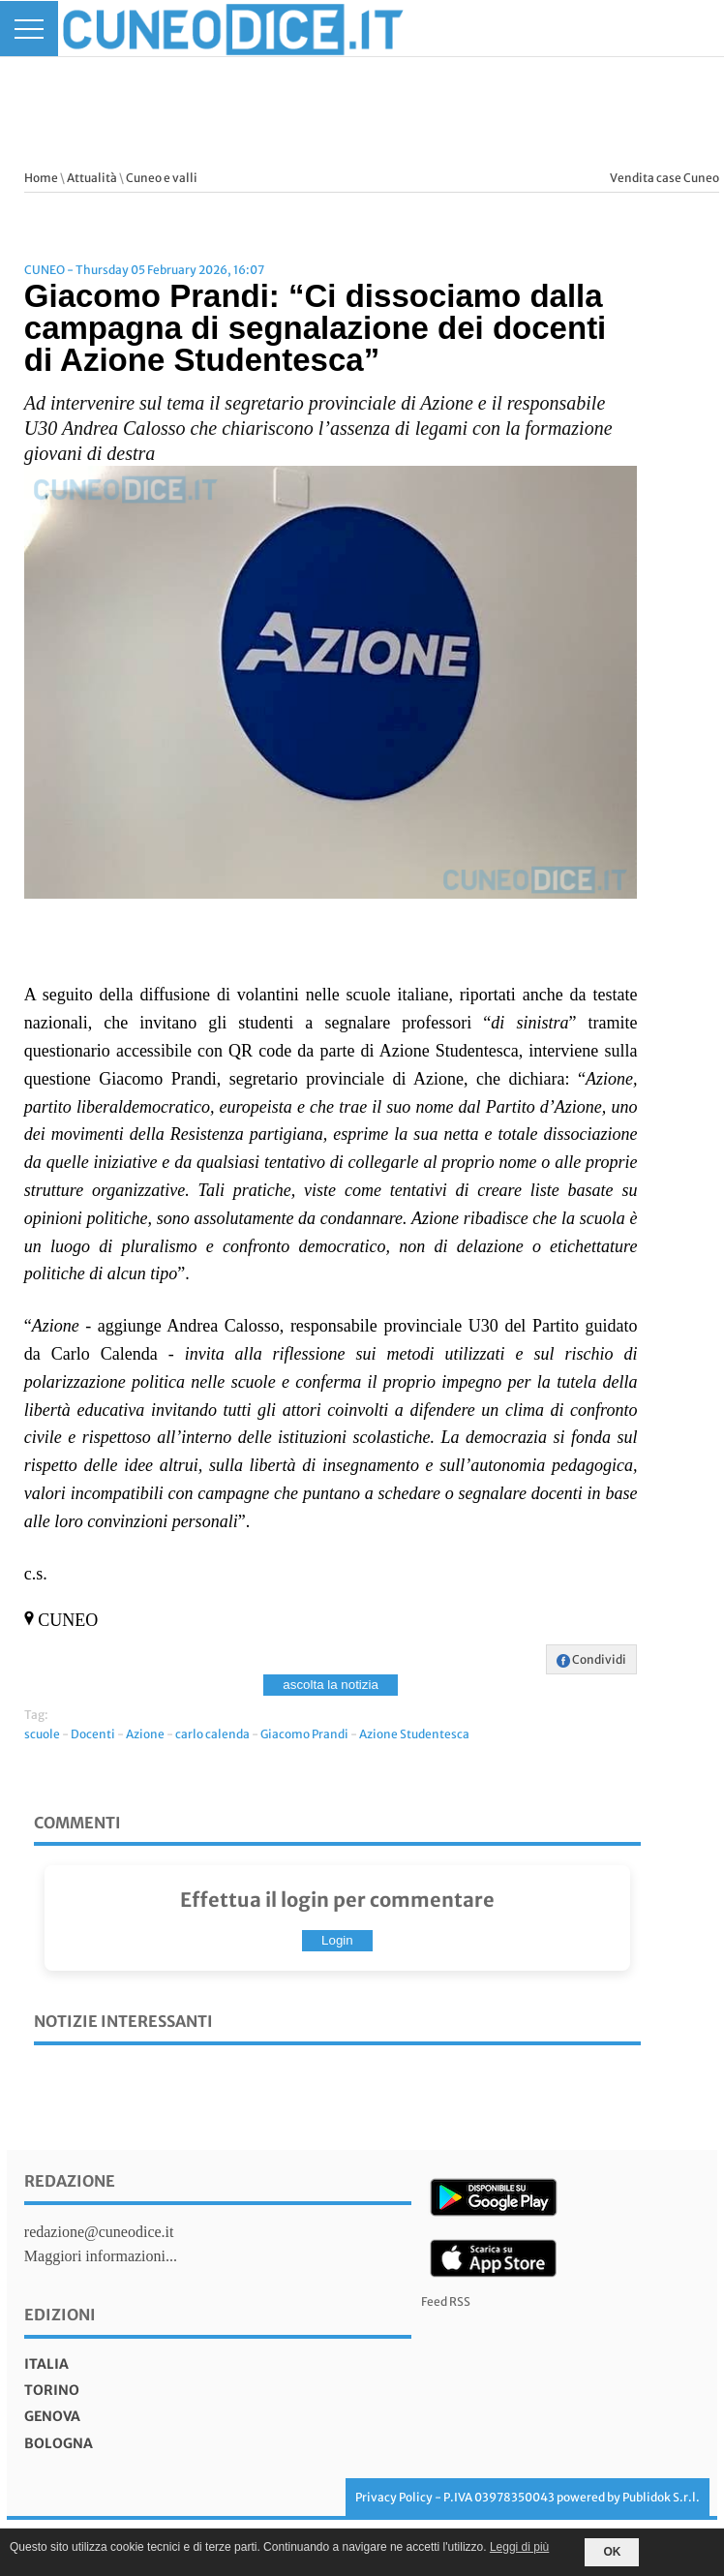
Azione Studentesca (414, 1734)
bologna (58, 2443)
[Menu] (29, 28)
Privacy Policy (394, 2497)
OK (611, 2552)
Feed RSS (445, 2301)
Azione (145, 1734)
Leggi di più (519, 2547)
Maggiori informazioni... (100, 2256)
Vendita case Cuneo (664, 177)
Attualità (92, 177)
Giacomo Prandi (304, 1734)
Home (41, 177)
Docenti (93, 1734)
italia (46, 2364)
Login (337, 1940)
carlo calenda (212, 1734)
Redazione (69, 2181)
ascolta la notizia (330, 1684)
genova (52, 2416)
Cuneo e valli (161, 177)
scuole (42, 1734)
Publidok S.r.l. (661, 2497)
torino (51, 2390)
